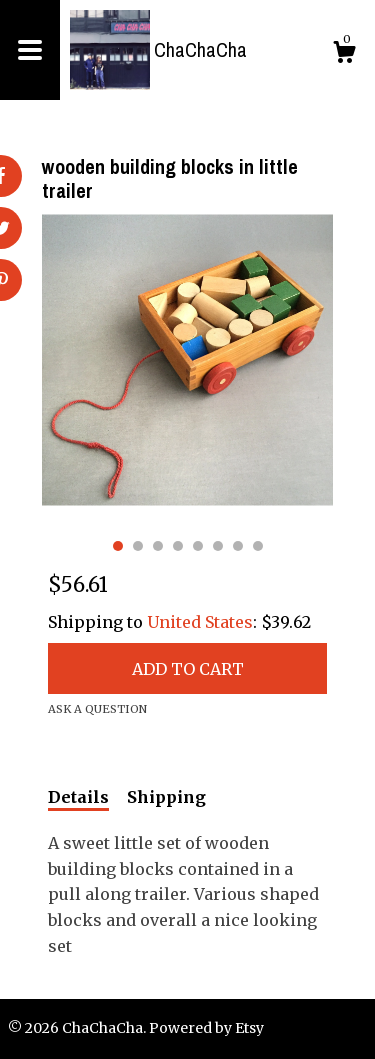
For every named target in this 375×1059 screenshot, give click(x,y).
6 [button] (218, 546)
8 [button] (258, 546)
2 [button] (138, 546)
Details (78, 797)
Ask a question (97, 709)
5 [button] (198, 546)
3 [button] (158, 546)
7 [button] (238, 546)
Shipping (166, 797)
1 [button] (118, 546)
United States (200, 622)
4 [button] (178, 546)
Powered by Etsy (206, 1028)
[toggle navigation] (30, 50)
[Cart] (344, 55)
